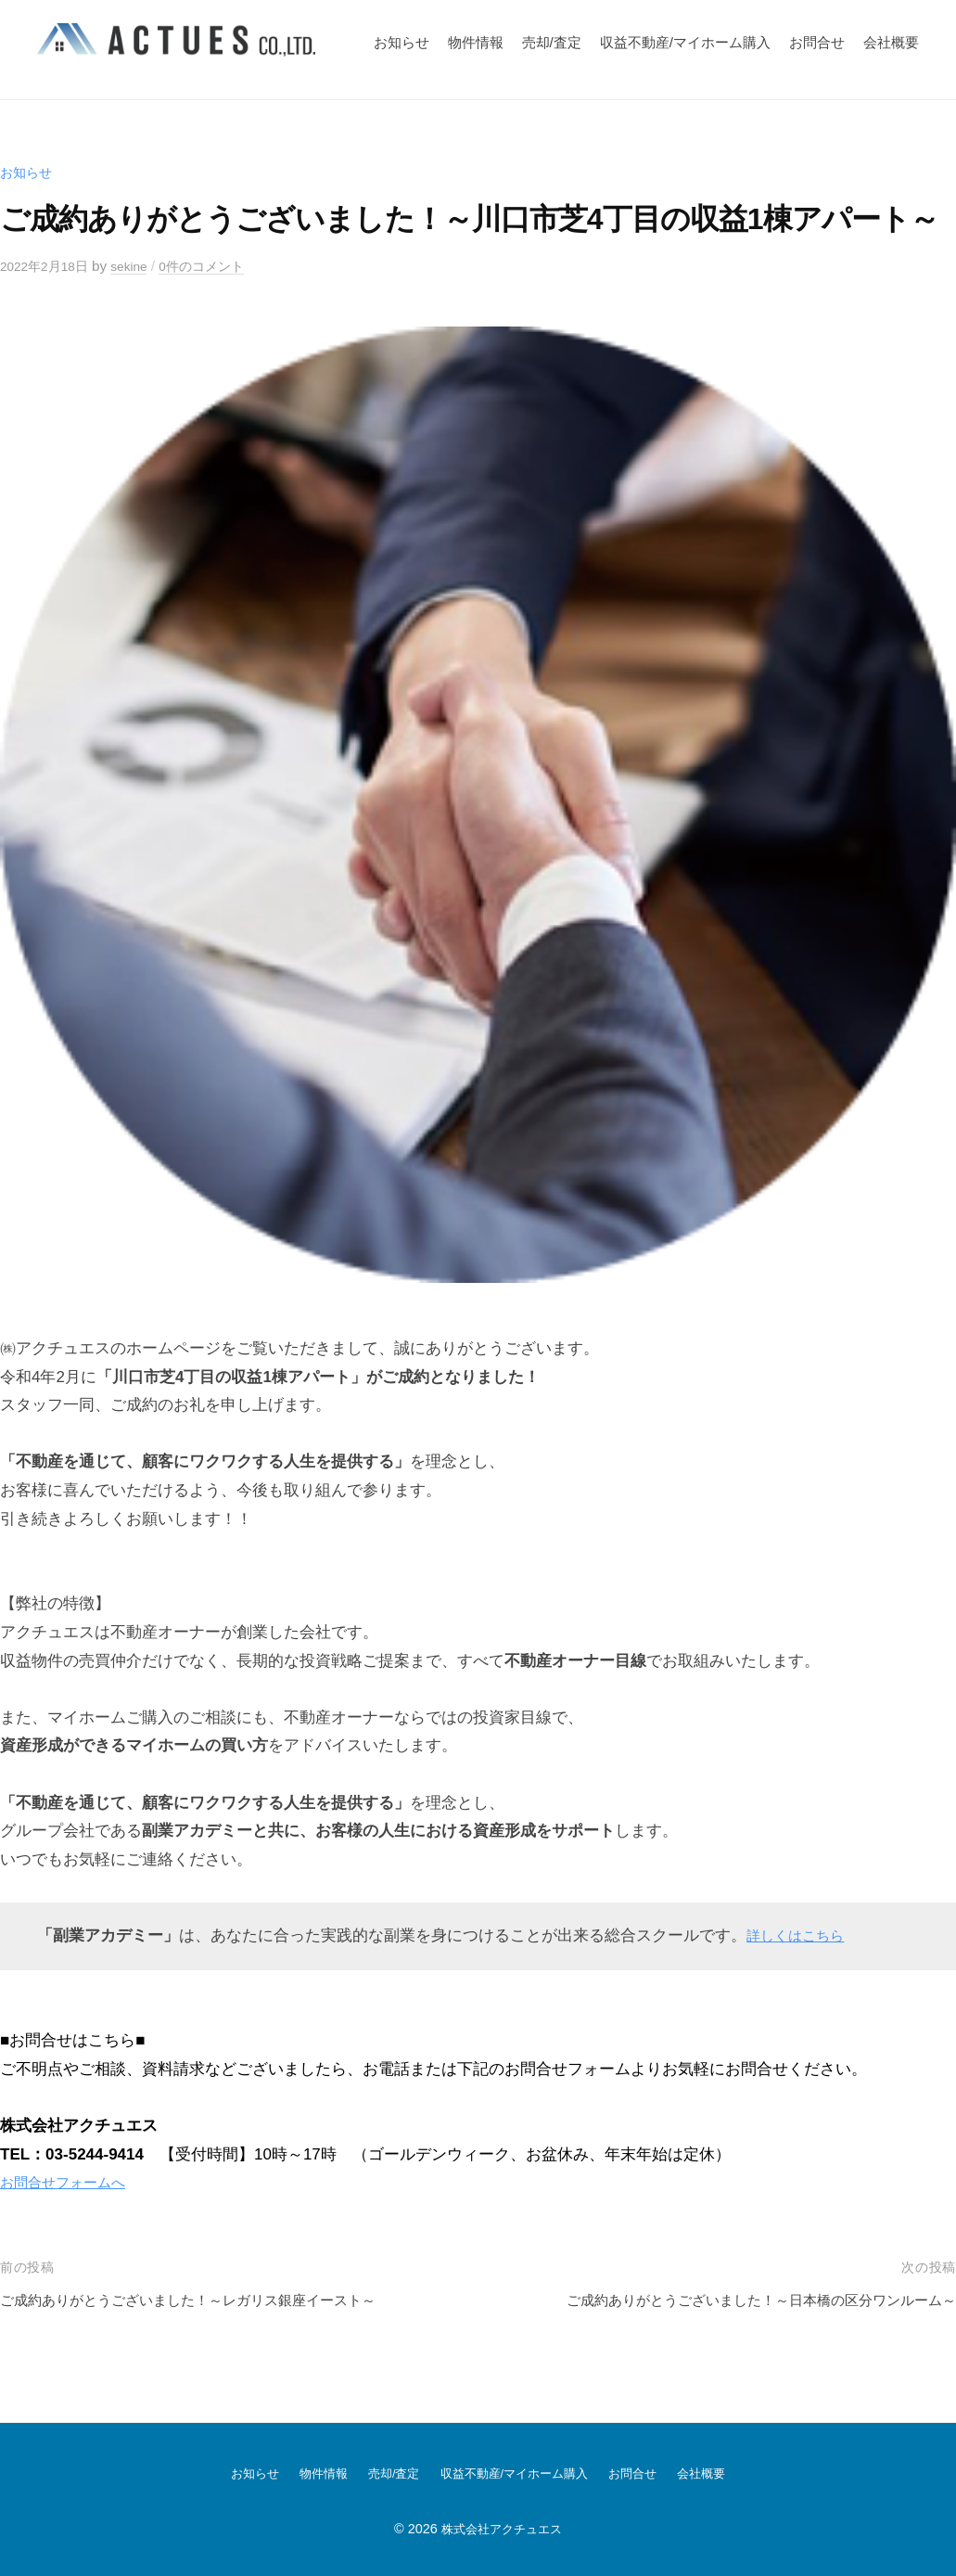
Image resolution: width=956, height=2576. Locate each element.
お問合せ (817, 42)
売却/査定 (551, 42)
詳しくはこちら (801, 1935)
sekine (140, 266)
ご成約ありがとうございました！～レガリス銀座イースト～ (213, 2300)
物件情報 (475, 42)
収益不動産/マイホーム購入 (685, 42)
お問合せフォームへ (71, 2182)
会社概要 (891, 42)
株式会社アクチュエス (502, 2527)
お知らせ (401, 42)
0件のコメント (218, 266)
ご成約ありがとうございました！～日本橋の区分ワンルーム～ (735, 2300)
